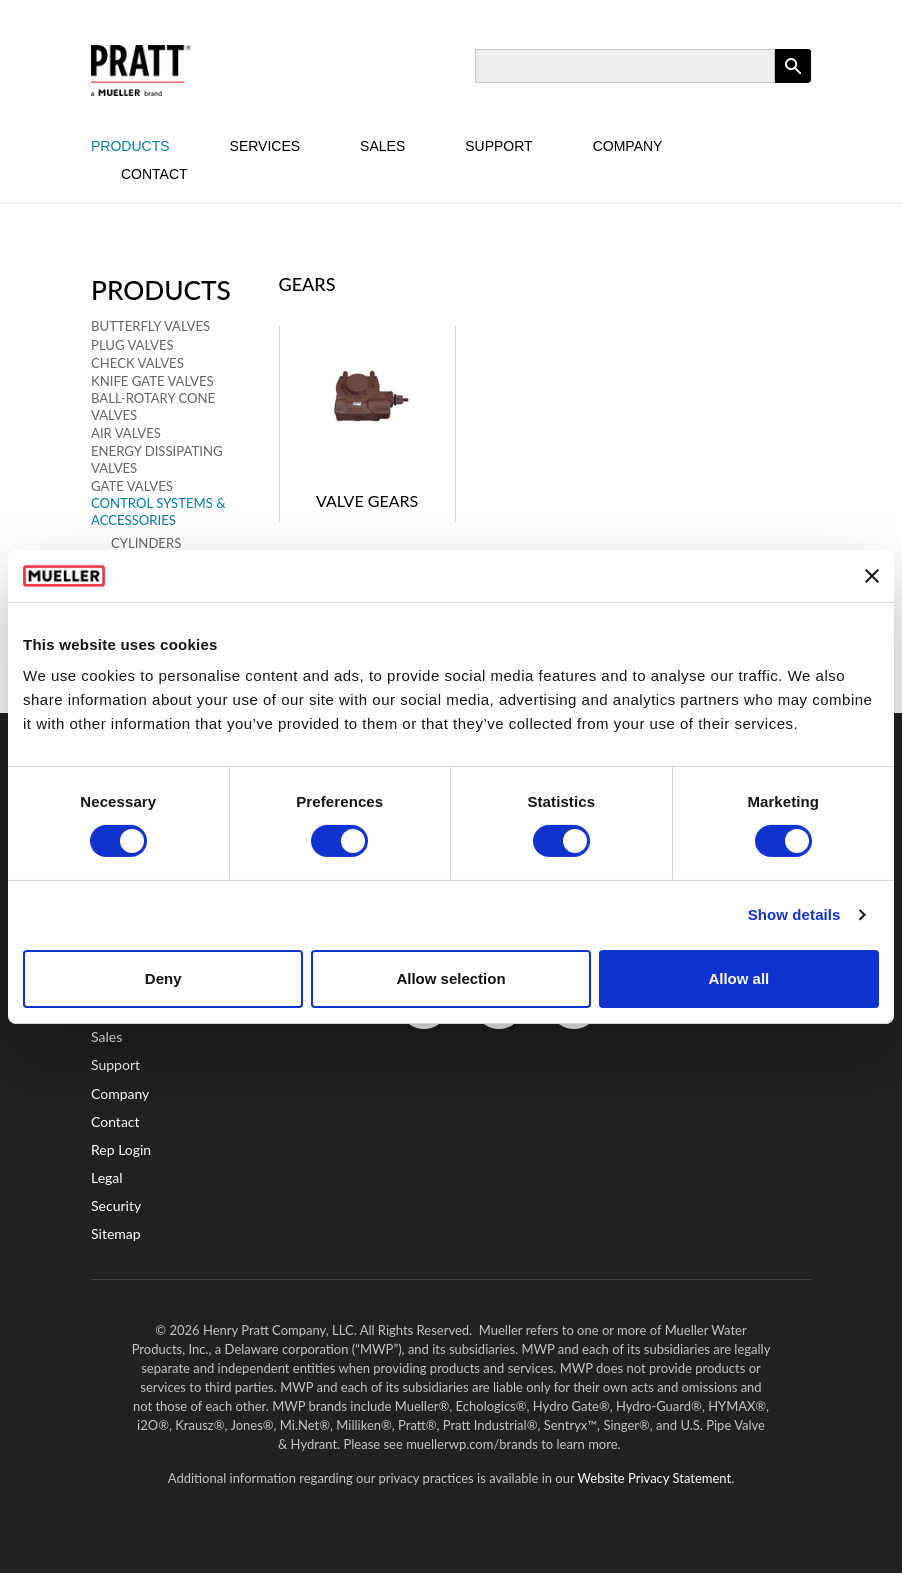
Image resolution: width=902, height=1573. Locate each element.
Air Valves (126, 433)
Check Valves (137, 363)
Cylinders (146, 543)
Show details (794, 914)
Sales (382, 146)
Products (130, 146)
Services (265, 146)
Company (628, 146)
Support (498, 146)
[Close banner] (872, 576)
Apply (793, 82)
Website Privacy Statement (655, 1478)
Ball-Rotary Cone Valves (153, 406)
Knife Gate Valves (152, 381)
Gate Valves (132, 486)
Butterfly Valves (150, 326)
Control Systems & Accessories (158, 511)
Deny (163, 978)
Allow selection (450, 978)
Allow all (738, 978)
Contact (154, 174)
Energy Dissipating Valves (157, 459)
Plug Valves (132, 345)
